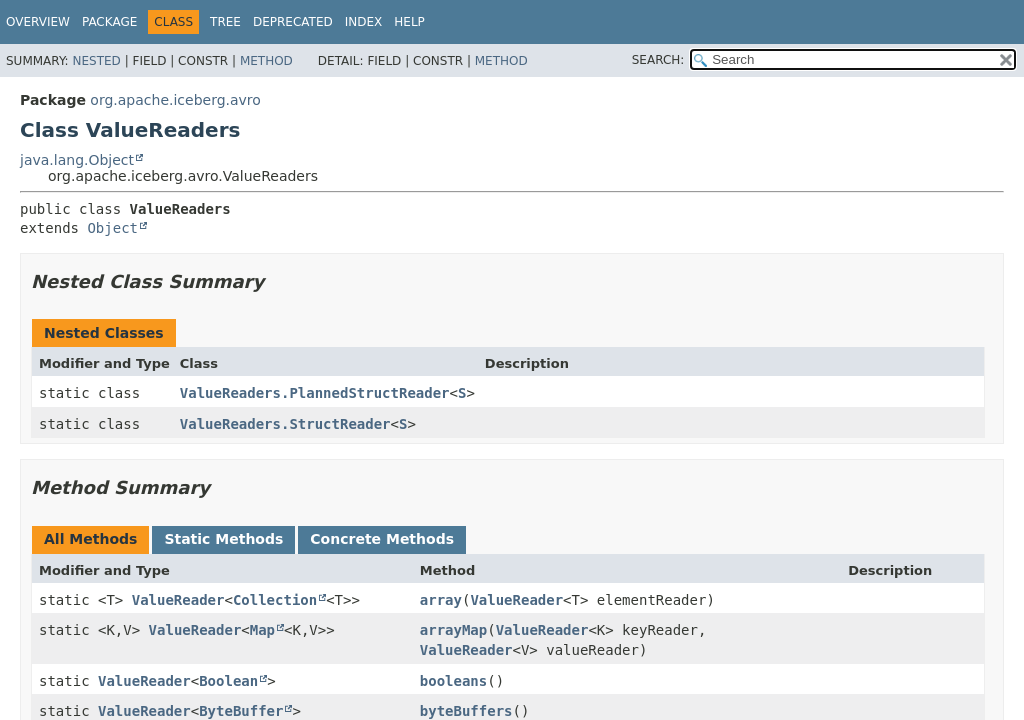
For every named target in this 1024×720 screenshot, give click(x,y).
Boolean (228, 681)
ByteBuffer (241, 711)
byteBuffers (466, 711)
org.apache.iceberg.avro (175, 100)
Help (409, 22)
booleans (453, 681)
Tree (225, 22)
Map (262, 630)
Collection (275, 600)
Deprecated (293, 22)
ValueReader (178, 600)
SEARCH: (658, 60)
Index (364, 22)
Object (112, 228)
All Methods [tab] (90, 539)
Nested (96, 61)
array (441, 600)
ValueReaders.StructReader (285, 424)
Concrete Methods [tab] (382, 539)
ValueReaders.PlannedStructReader (315, 393)
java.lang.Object (77, 160)
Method (266, 61)
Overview (38, 22)
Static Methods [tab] (223, 539)
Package (109, 22)
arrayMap (453, 630)
